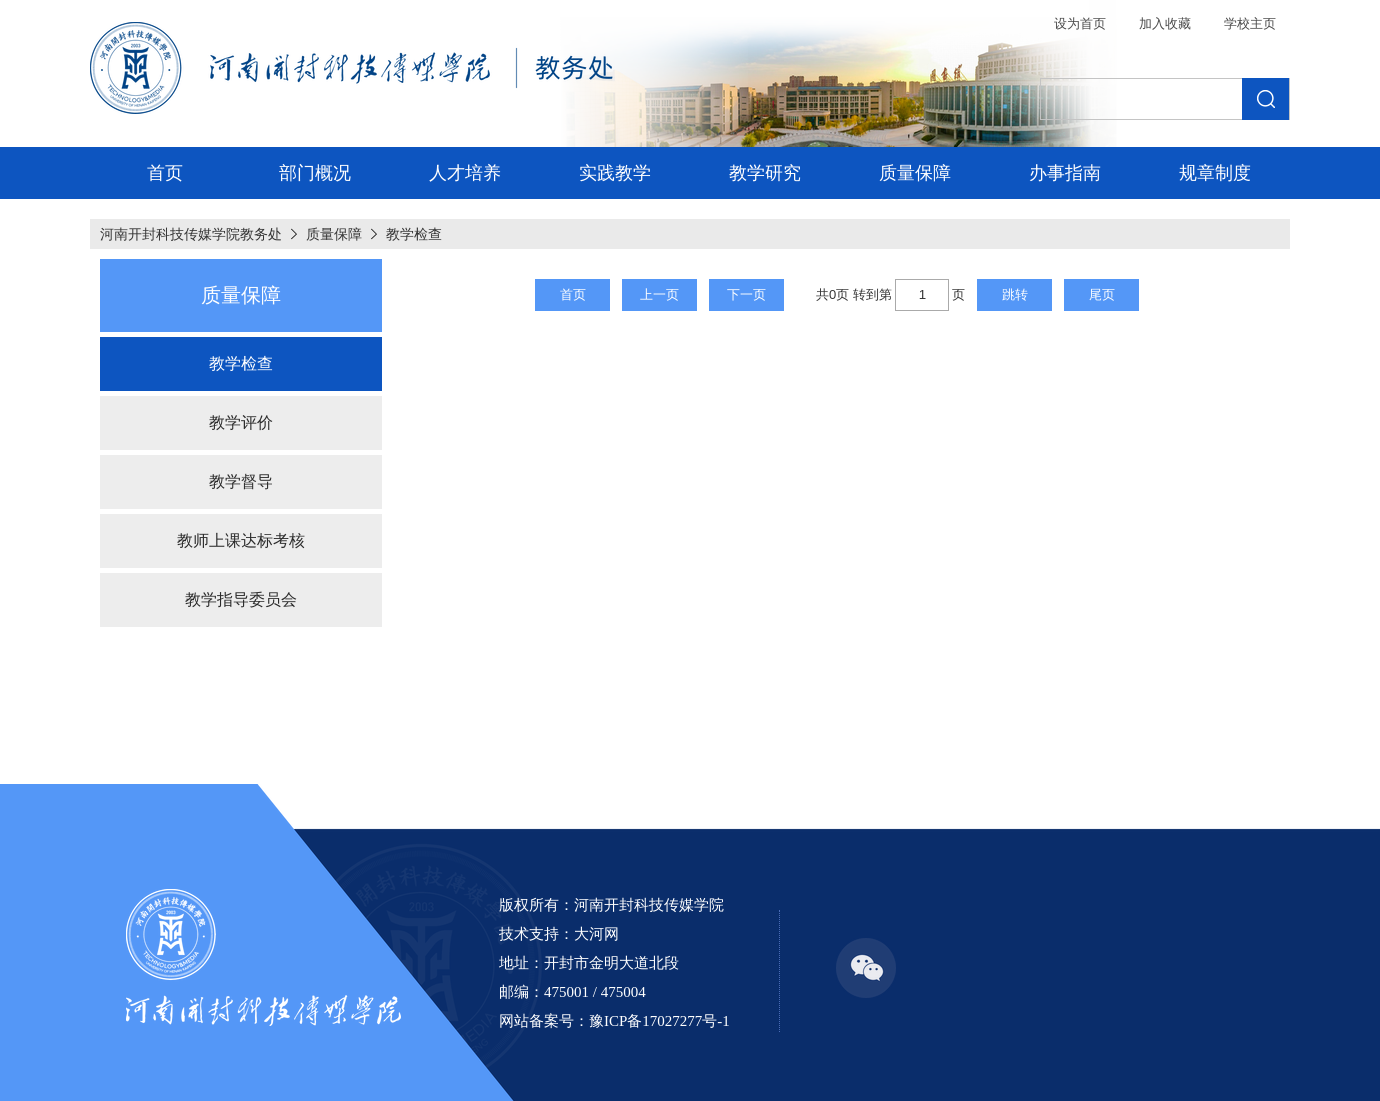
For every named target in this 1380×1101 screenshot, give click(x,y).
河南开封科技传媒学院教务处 (191, 234)
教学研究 (765, 173)
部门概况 (315, 173)
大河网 (596, 934)
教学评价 (241, 422)
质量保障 (915, 173)
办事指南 (1065, 173)
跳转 (1015, 294)
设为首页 (1080, 23)
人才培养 (465, 173)
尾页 (1102, 294)
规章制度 (1215, 173)
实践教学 (615, 173)
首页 (165, 173)
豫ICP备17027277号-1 (659, 1021)
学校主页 (1250, 23)
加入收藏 (1165, 23)
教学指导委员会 (241, 599)
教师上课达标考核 (241, 540)
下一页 (746, 294)
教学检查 (414, 234)
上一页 (659, 294)
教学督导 (241, 481)
